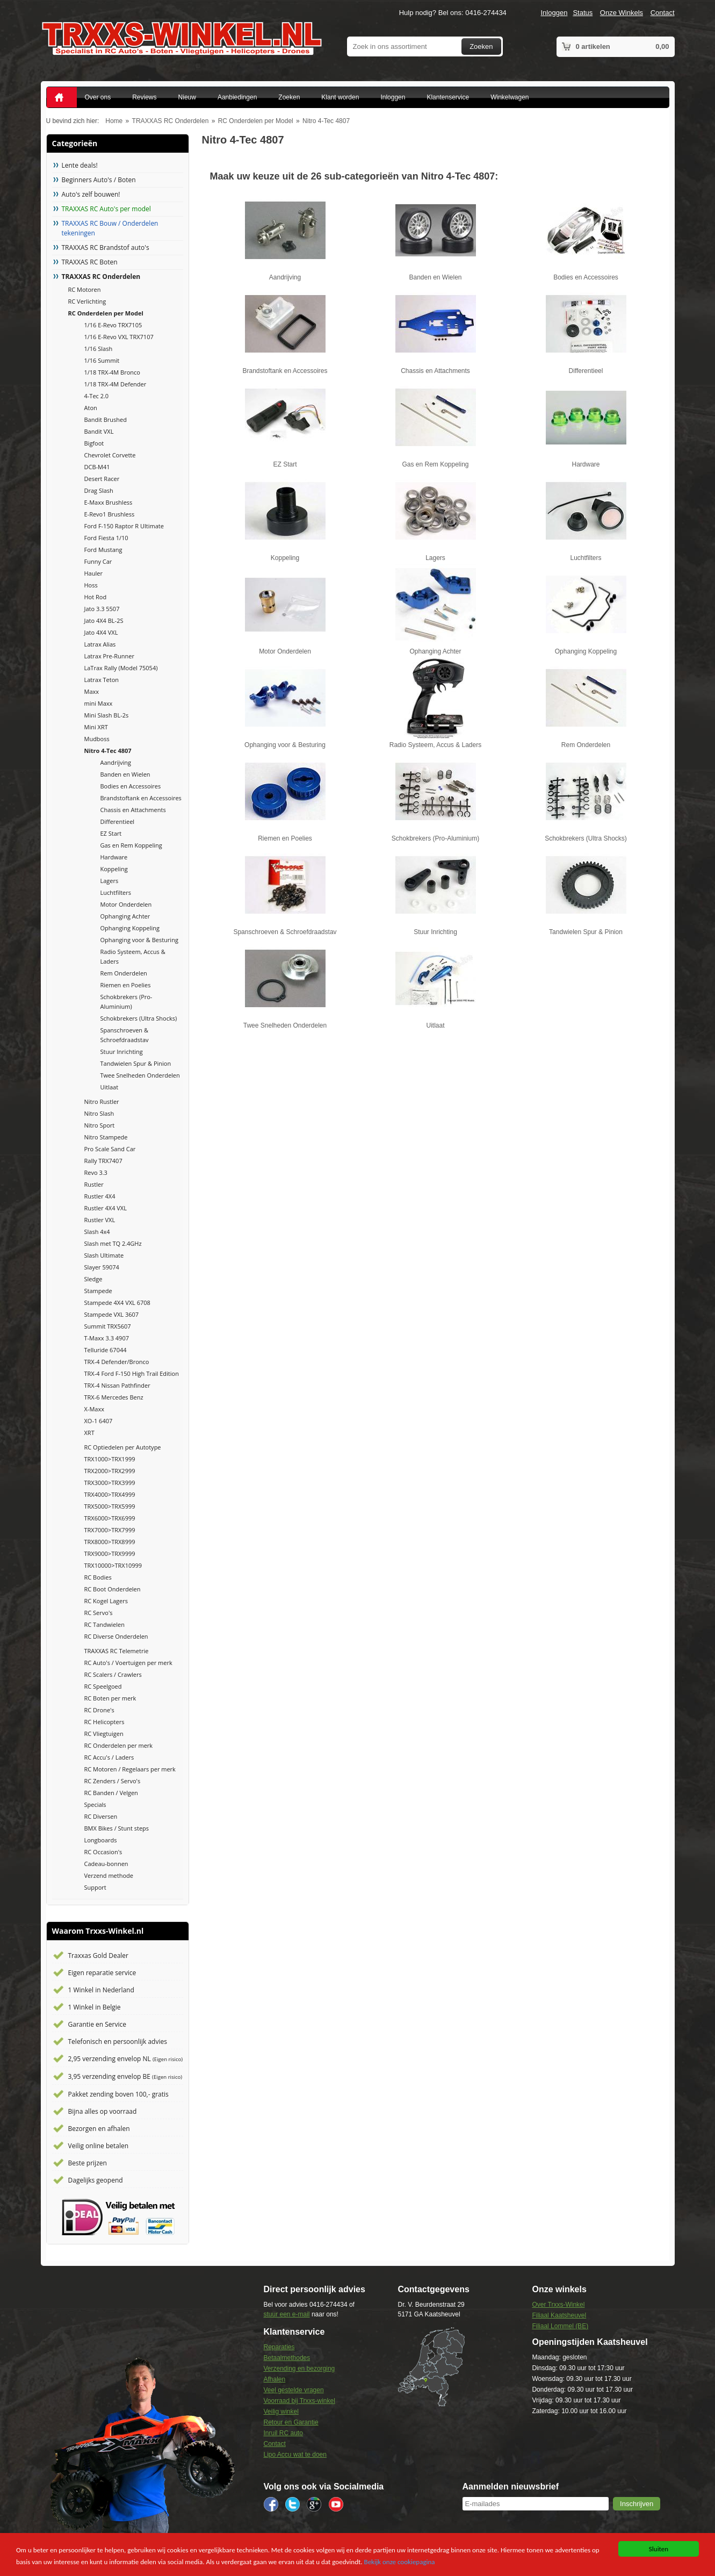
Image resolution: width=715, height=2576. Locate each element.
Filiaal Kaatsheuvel (559, 2315)
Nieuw (187, 97)
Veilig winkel (281, 2411)
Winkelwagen (509, 97)
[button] (636, 2503)
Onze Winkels (621, 13)
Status (583, 13)
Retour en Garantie (291, 2422)
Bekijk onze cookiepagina (399, 2562)
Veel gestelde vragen (294, 2390)
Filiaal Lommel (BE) (560, 2326)
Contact (663, 13)
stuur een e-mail (287, 2314)
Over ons (98, 97)
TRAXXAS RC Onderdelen (170, 121)
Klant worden (340, 97)
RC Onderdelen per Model (255, 121)
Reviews (144, 97)
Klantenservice (448, 97)
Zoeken (481, 46)
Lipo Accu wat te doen (295, 2454)
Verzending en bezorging (299, 2368)
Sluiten (658, 2549)
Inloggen (553, 13)
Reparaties (279, 2347)
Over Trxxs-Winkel (558, 2304)
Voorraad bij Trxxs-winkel (299, 2401)
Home (113, 121)
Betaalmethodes (287, 2358)
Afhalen (275, 2379)
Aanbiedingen (237, 97)
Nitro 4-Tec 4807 (326, 121)
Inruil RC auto (283, 2433)
